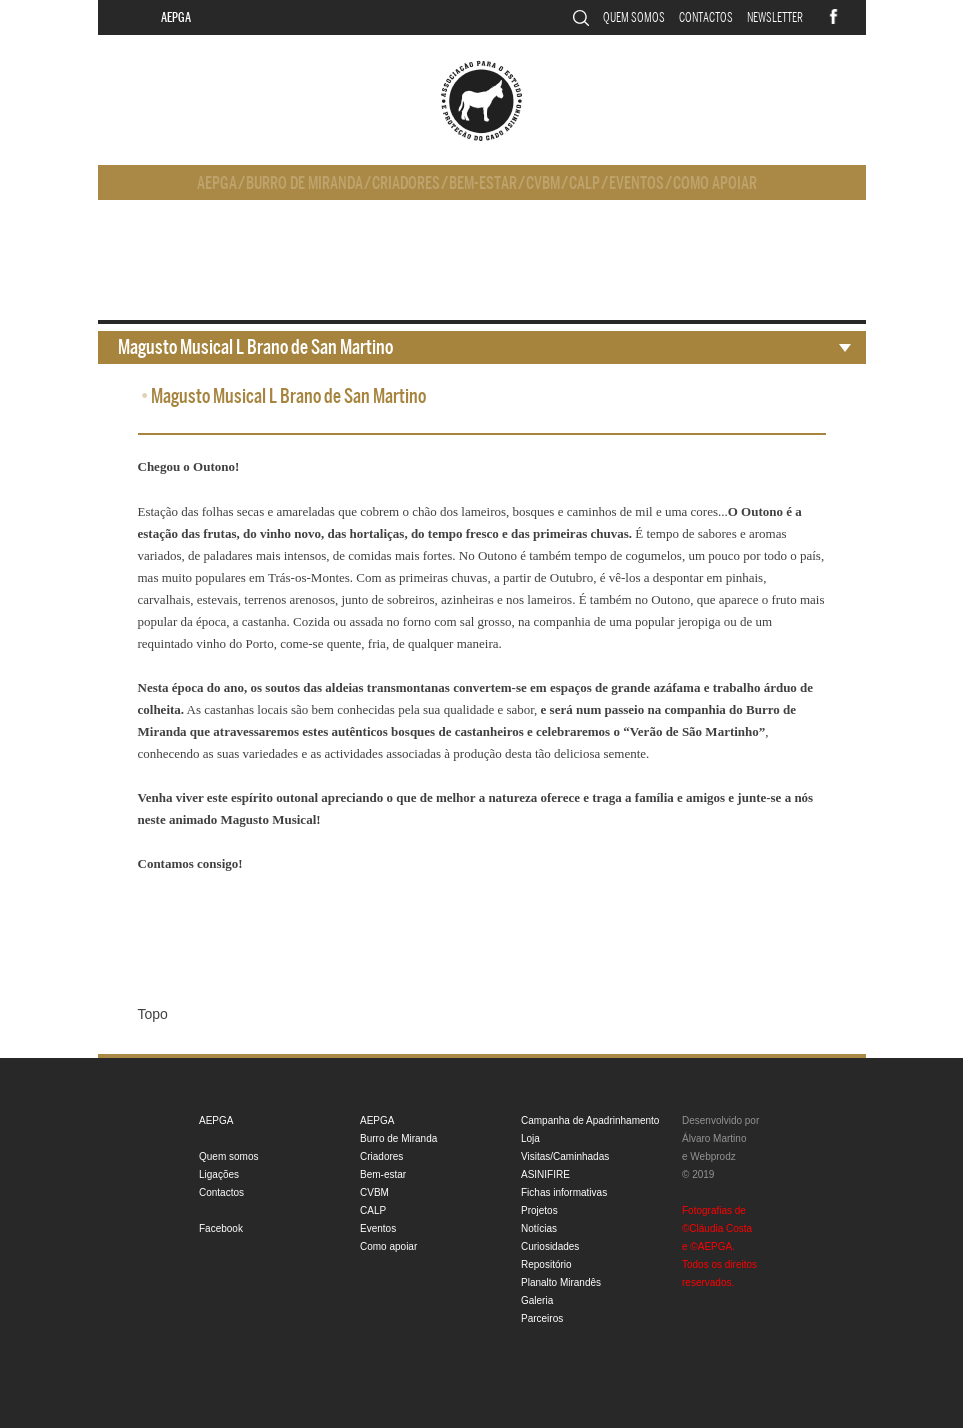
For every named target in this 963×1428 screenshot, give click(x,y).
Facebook (221, 1228)
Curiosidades (550, 1246)
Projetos (539, 1210)
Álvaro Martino (714, 1138)
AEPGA (176, 17)
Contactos (706, 17)
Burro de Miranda (304, 183)
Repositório (546, 1264)
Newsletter (775, 17)
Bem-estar (483, 183)
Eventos (636, 183)
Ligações (219, 1174)
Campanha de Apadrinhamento (590, 1120)
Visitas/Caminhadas (565, 1156)
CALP (584, 183)
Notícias (539, 1228)
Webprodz (712, 1156)
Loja (530, 1138)
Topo (153, 1014)
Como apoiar (715, 183)
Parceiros (542, 1318)
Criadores (406, 183)
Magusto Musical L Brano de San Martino (255, 347)
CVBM (543, 183)
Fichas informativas (564, 1192)
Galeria (537, 1300)
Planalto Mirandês (561, 1282)
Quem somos (634, 17)
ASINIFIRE (545, 1174)
